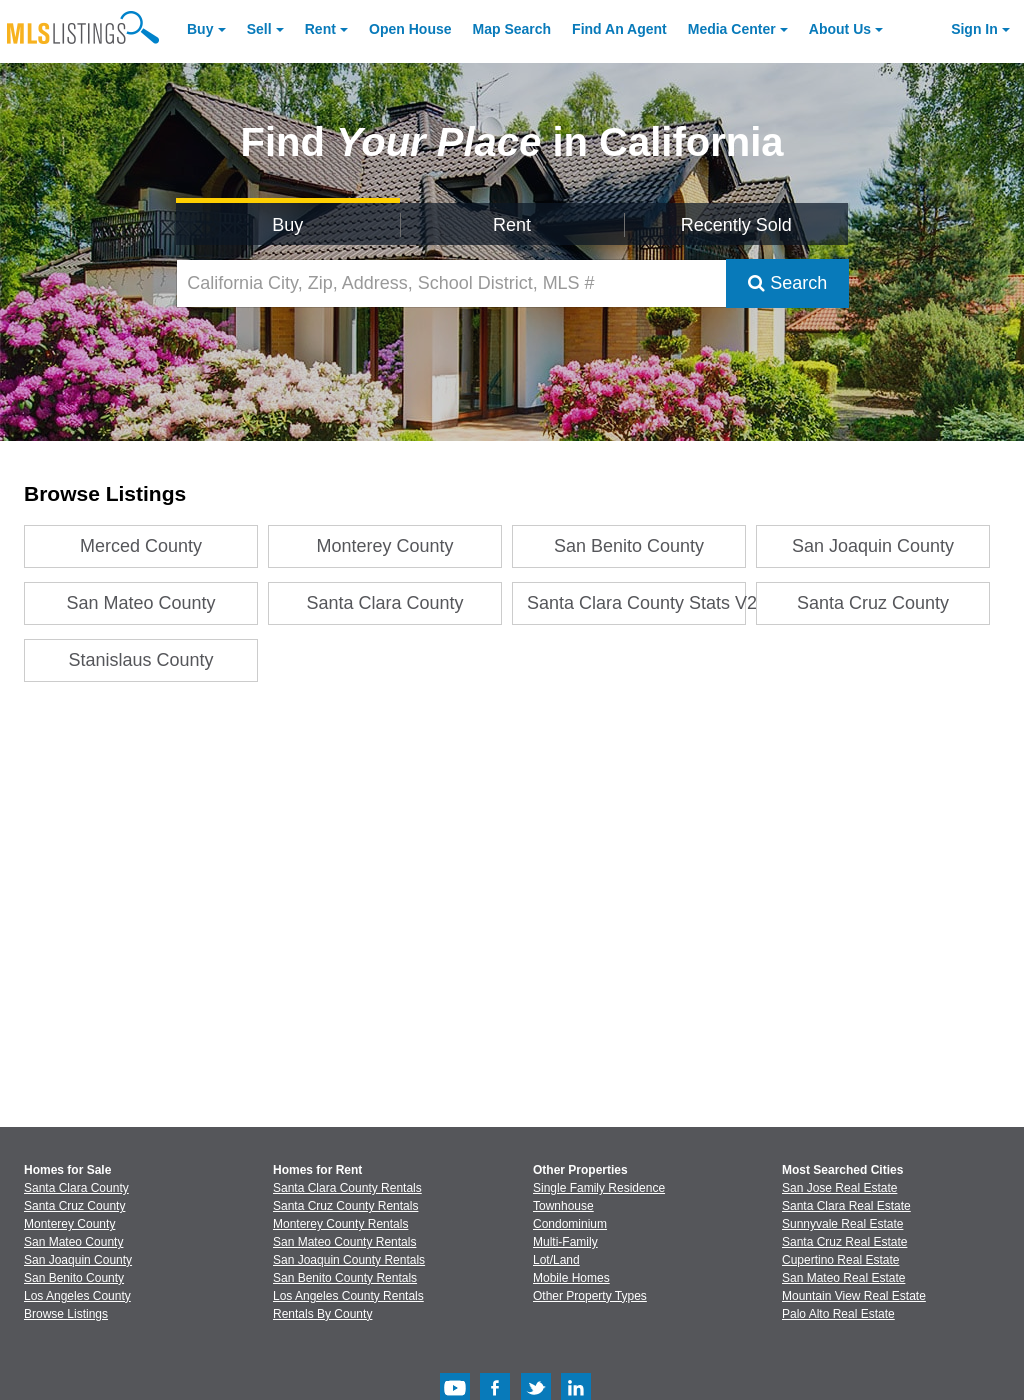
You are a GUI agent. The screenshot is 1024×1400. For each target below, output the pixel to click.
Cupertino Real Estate (840, 1260)
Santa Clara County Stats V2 (636, 603)
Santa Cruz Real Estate (844, 1242)
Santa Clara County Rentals (347, 1188)
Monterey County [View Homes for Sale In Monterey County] (69, 1224)
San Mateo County (141, 603)
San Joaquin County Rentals (349, 1260)
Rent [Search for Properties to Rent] (512, 225)
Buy (200, 29)
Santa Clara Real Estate (846, 1206)
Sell (259, 29)
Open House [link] (410, 29)
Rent (320, 29)
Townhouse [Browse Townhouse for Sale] (563, 1206)
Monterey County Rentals (340, 1224)
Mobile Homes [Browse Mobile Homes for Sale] (571, 1278)
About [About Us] (840, 29)
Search (787, 283)
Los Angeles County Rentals (348, 1296)
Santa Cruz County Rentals (345, 1206)
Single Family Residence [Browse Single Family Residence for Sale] (599, 1188)
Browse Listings (66, 1314)
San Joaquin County (873, 546)
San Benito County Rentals (345, 1278)
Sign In (974, 29)
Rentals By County (322, 1314)
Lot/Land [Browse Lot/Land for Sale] (556, 1260)
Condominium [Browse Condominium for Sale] (570, 1224)
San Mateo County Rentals (344, 1242)
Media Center (732, 29)
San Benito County (629, 546)
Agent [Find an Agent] (619, 29)
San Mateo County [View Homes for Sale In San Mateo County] (73, 1242)
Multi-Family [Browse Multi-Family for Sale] (565, 1242)
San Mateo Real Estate (843, 1278)
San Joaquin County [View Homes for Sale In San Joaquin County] (78, 1260)
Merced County (141, 546)
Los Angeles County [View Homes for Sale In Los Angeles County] (77, 1296)
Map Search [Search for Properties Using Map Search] (512, 29)
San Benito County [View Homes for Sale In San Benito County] (74, 1278)
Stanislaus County (141, 660)
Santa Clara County (385, 603)
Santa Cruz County (873, 603)
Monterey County (385, 546)
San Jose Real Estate (839, 1188)
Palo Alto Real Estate (838, 1314)
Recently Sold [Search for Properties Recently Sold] (736, 225)
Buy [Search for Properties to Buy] (287, 225)
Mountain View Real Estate (854, 1296)
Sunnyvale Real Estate (842, 1224)
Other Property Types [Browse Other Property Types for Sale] (590, 1296)
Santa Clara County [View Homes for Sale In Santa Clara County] (76, 1188)
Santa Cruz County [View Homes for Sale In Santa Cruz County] (74, 1206)
